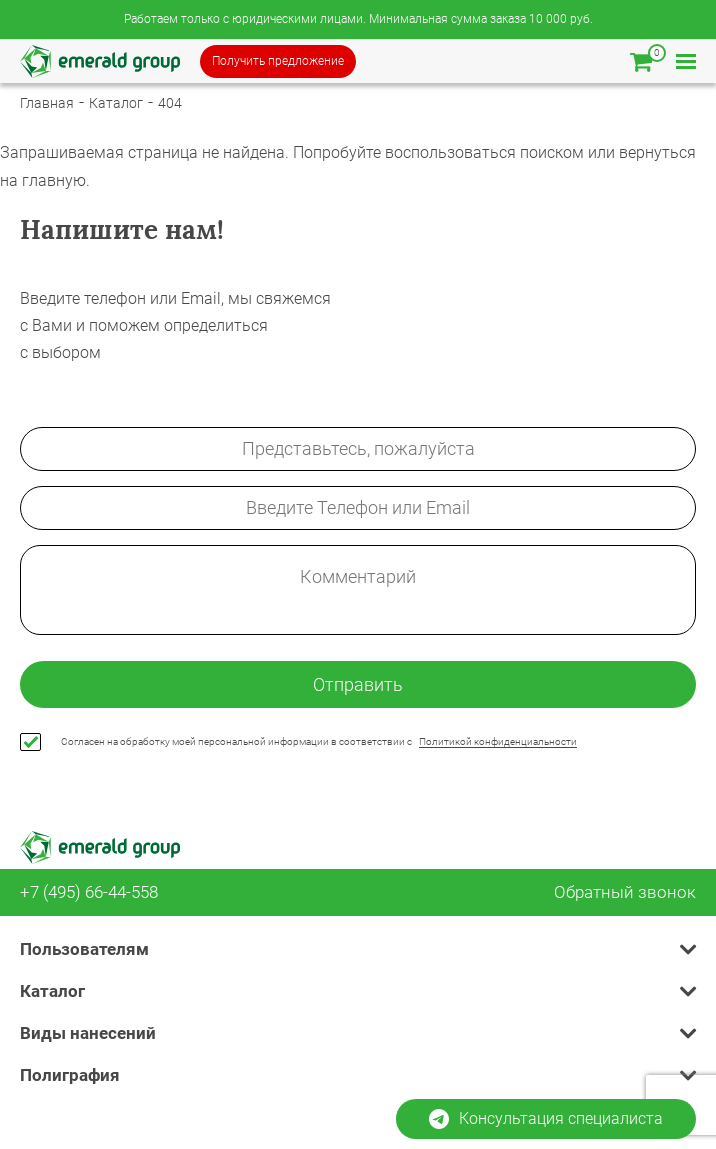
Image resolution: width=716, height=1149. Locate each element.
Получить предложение (278, 61)
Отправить (358, 684)
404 (170, 103)
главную (54, 180)
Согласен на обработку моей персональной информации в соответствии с (319, 742)
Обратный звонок (625, 892)
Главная (47, 103)
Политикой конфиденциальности (498, 741)
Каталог (116, 103)
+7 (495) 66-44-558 (89, 892)
